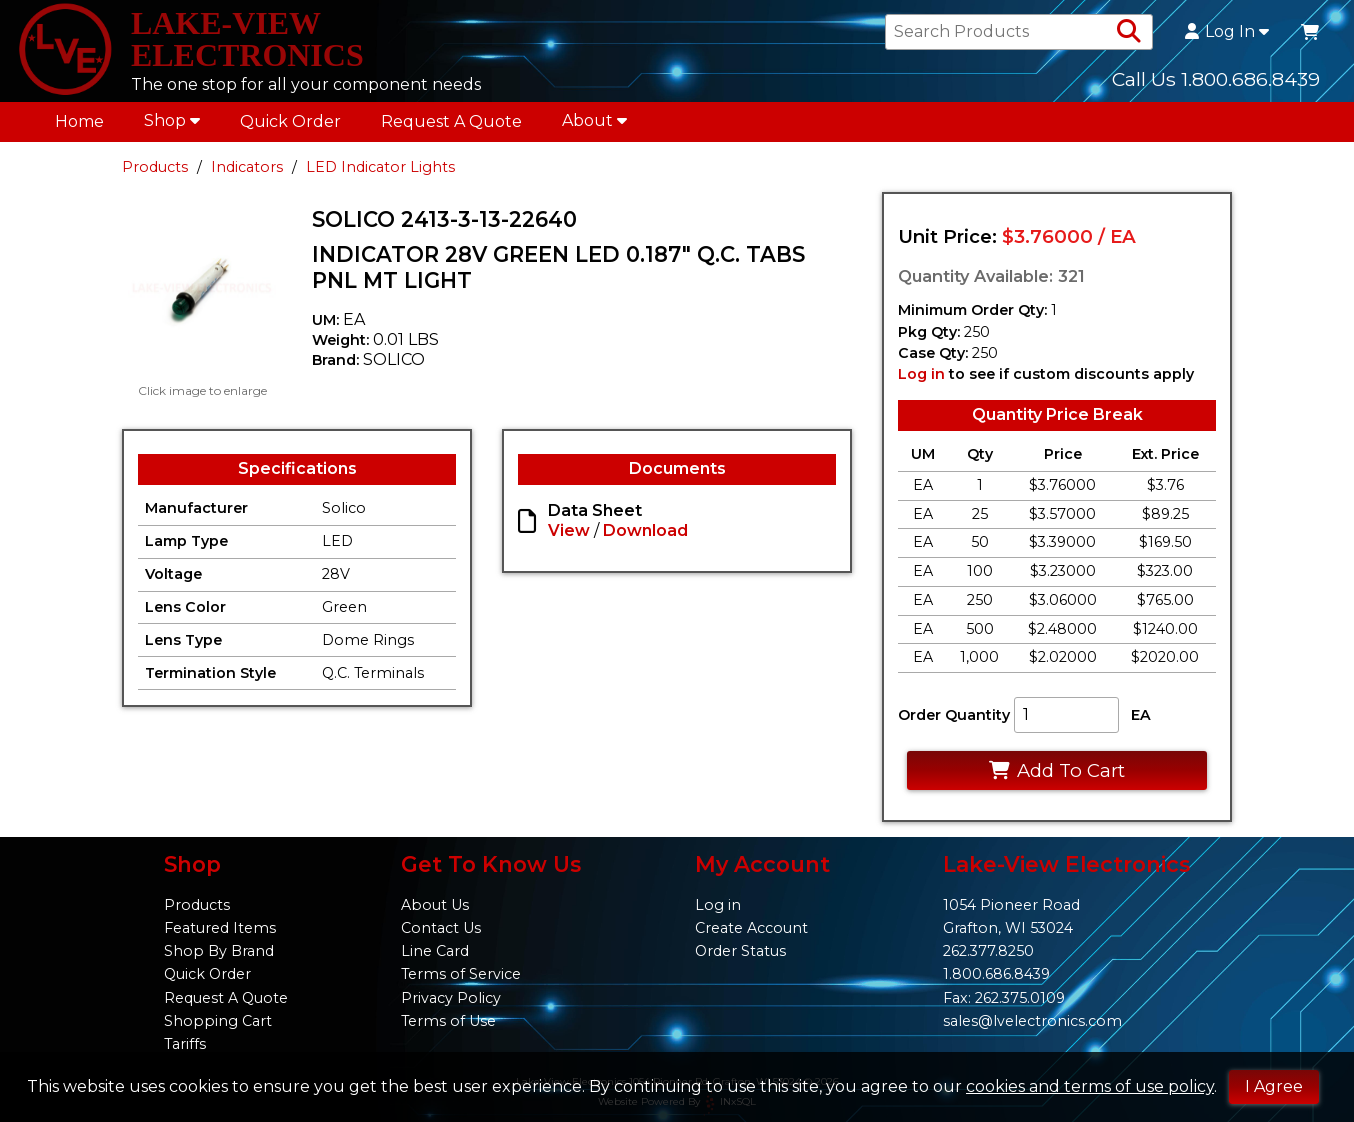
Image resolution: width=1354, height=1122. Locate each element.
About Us (435, 905)
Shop (172, 120)
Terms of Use (448, 1021)
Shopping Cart (218, 1021)
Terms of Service (461, 974)
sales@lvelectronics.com (1032, 1021)
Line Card (435, 951)
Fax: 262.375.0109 (1004, 998)
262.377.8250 (988, 951)
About (594, 120)
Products (155, 167)
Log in (921, 374)
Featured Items (220, 928)
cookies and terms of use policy (1090, 1086)
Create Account (751, 928)
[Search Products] (1129, 32)
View (569, 530)
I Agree (1274, 1086)
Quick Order (290, 121)
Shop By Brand (219, 951)
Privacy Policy (451, 998)
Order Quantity (954, 715)
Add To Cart (1056, 770)
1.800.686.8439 (996, 974)
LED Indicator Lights (380, 167)
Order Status (740, 951)
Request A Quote (451, 121)
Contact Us (441, 928)
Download (645, 530)
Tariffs (185, 1044)
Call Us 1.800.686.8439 (1216, 79)
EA (1141, 715)
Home (79, 121)
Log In (1227, 32)
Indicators (247, 167)
